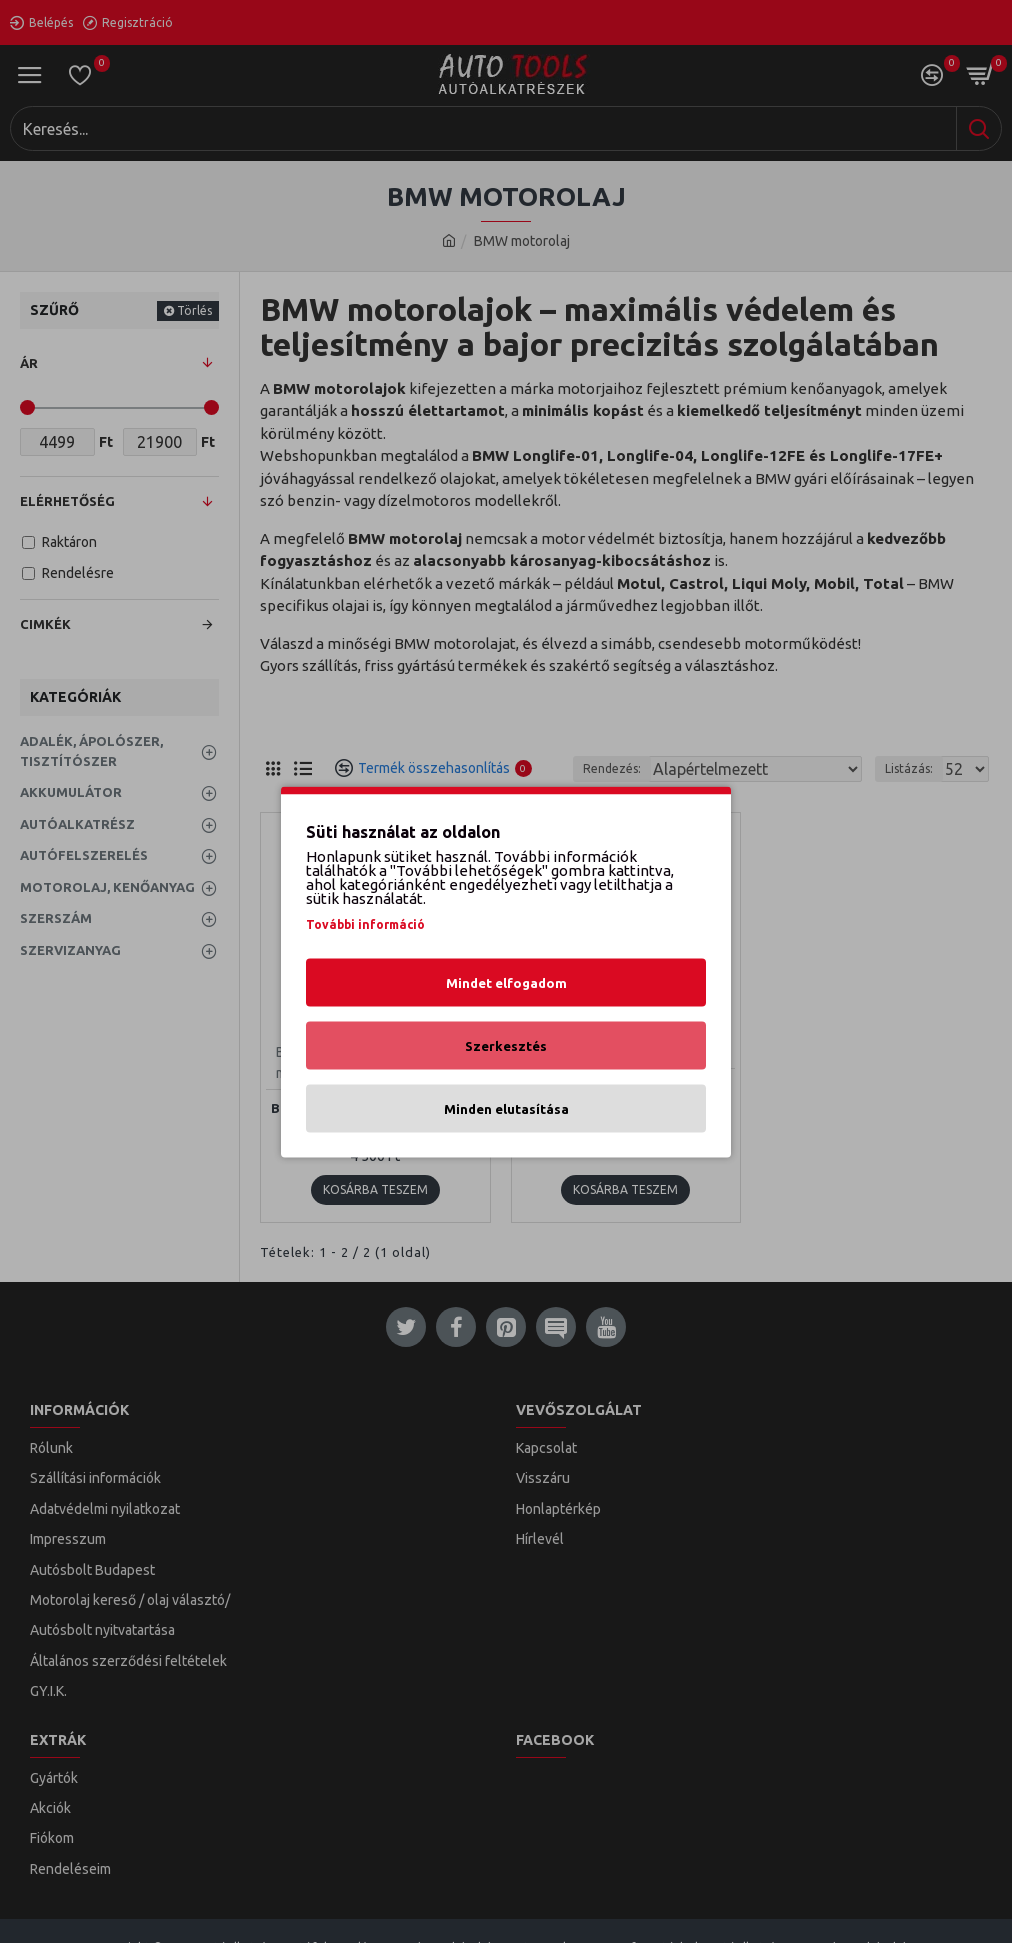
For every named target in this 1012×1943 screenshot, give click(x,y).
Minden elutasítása (506, 1108)
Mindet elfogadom (506, 982)
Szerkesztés (506, 1045)
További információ (365, 923)
